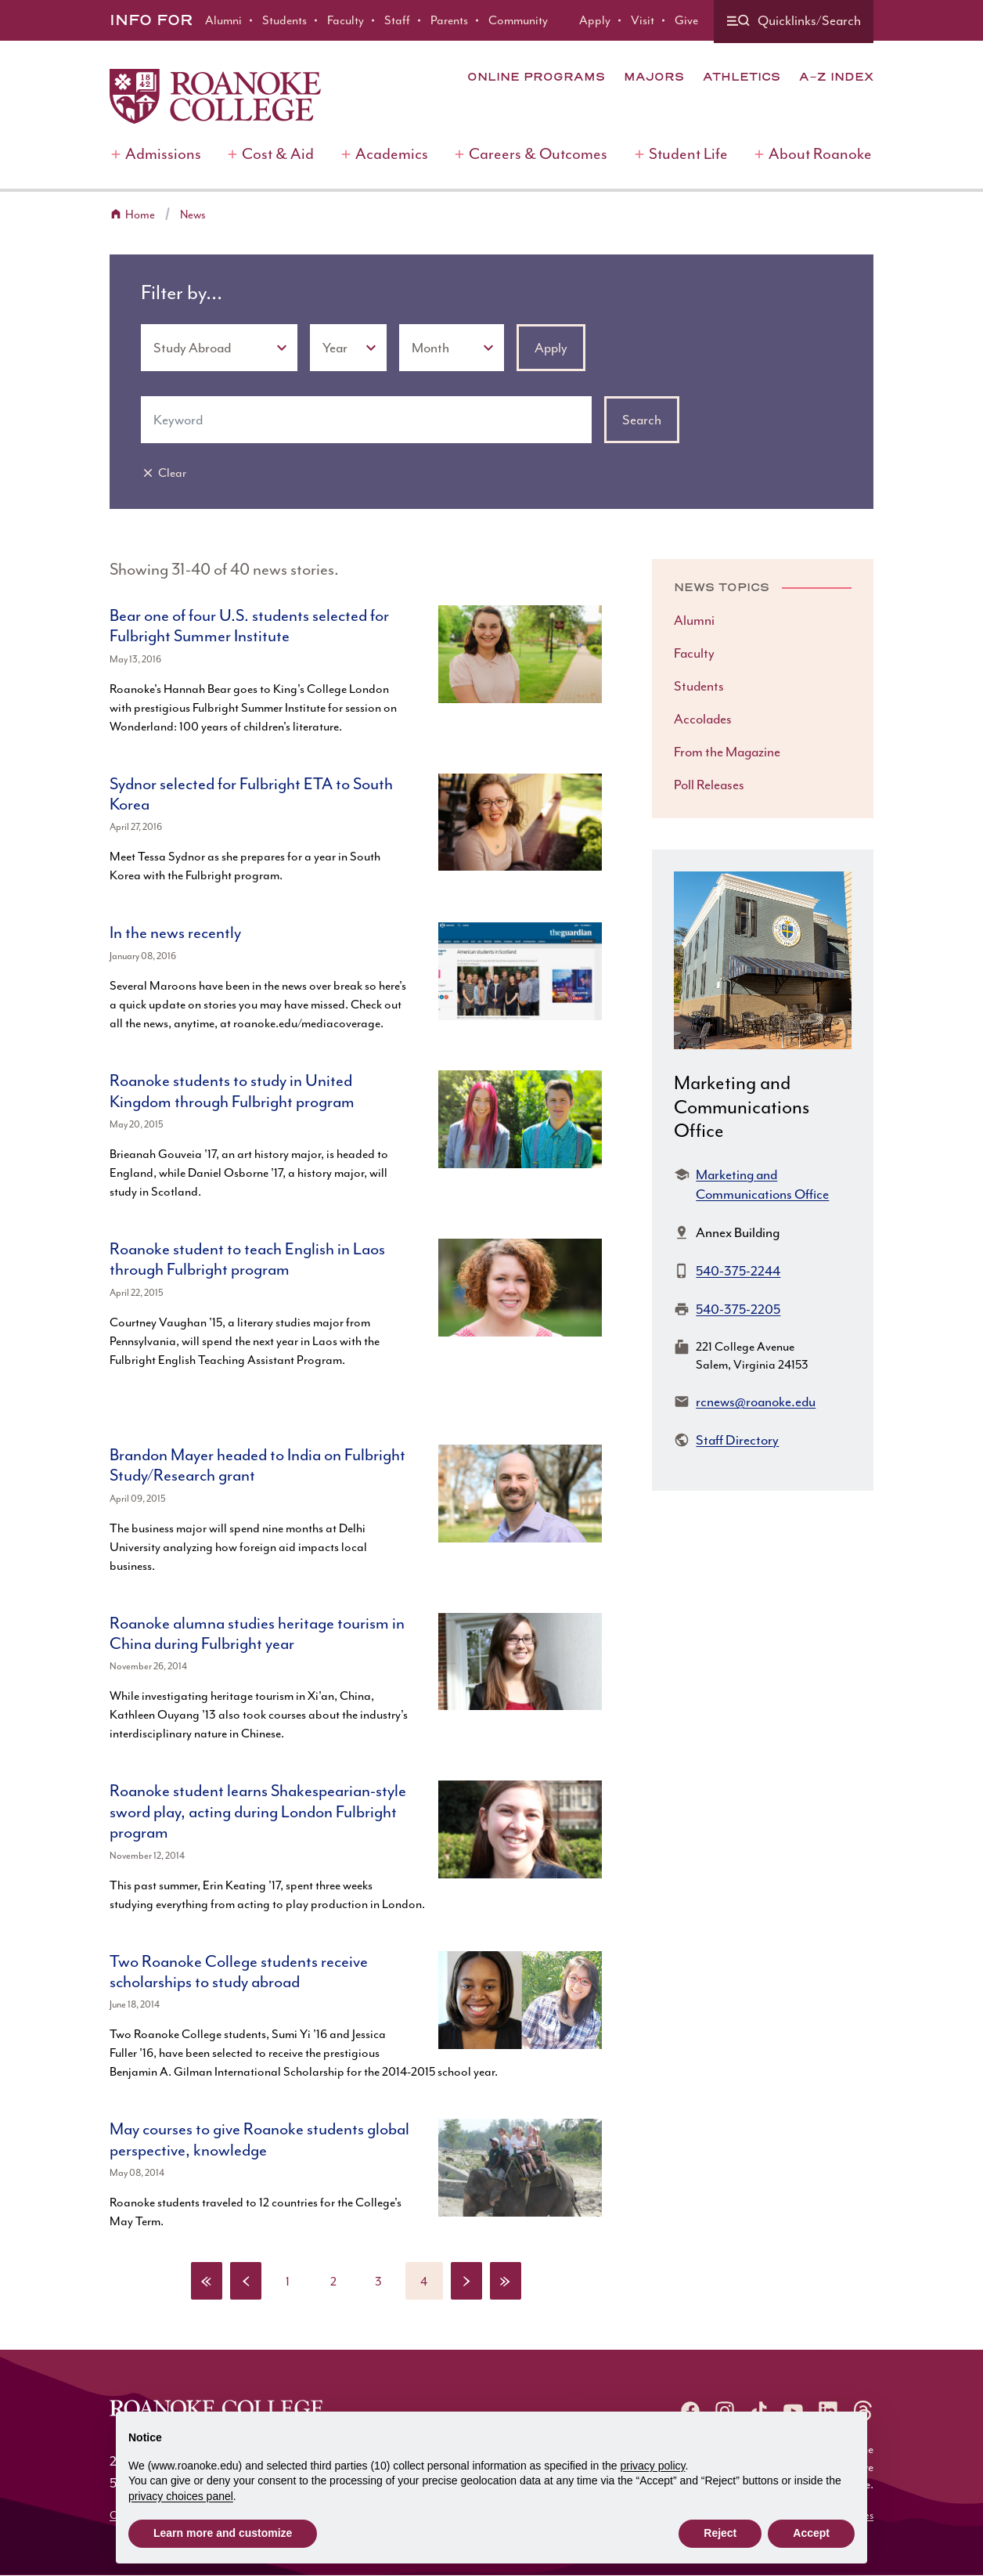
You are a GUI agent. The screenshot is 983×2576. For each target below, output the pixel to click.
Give (686, 20)
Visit (642, 20)
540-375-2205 (738, 1309)
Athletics (741, 77)
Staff (397, 20)
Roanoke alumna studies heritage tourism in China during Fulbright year (257, 1633)
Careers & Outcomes (538, 154)
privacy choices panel (180, 2496)
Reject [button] (720, 2533)
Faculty (345, 20)
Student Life (688, 154)
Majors (654, 77)
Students (284, 20)
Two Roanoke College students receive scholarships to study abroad (239, 1971)
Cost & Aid (278, 154)
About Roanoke (820, 154)
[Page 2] (333, 2281)
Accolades (703, 718)
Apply (594, 20)
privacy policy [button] (653, 2465)
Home (140, 214)
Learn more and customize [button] (222, 2533)
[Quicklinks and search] (793, 21)
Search (641, 419)
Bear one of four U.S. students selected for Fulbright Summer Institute (249, 625)
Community (518, 20)
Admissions (163, 154)
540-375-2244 (738, 1270)
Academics (391, 154)
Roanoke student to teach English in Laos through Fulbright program (247, 1259)
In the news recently (175, 932)
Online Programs (536, 77)
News (193, 214)
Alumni (223, 20)
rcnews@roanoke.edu (756, 1401)
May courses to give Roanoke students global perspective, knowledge (259, 2139)
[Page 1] (288, 2281)
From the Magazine (727, 751)
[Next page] (466, 2281)
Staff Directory (737, 1440)
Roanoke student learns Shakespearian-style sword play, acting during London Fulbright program (258, 1811)
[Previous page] (245, 2281)
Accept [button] (811, 2533)
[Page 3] (379, 2281)
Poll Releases (709, 784)
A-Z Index (836, 77)
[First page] (206, 2281)
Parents (449, 20)
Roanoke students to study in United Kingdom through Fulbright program (232, 1090)
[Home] (215, 96)
